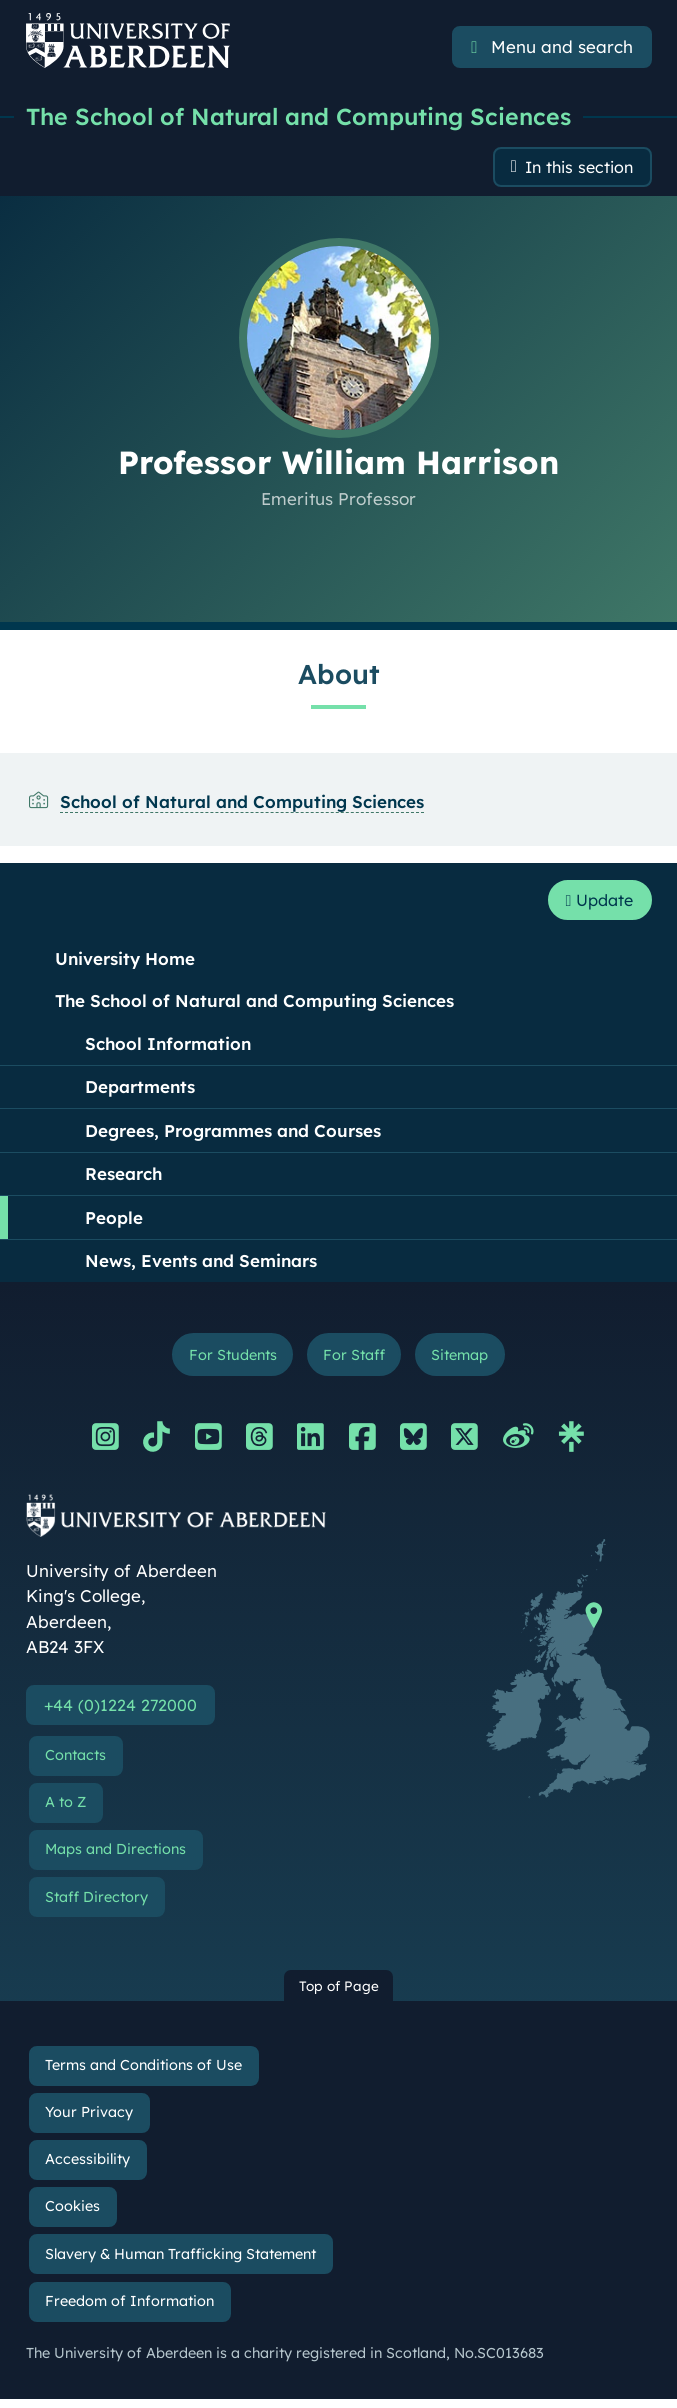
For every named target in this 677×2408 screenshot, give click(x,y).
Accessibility (87, 2168)
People (114, 1222)
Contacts (75, 1764)
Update (595, 904)
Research (123, 1178)
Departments (140, 1091)
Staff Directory (96, 1906)
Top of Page (339, 1994)
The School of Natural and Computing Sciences (304, 117)
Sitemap (466, 1360)
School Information (168, 1048)
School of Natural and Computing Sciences (242, 804)
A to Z (65, 1811)
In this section (575, 169)
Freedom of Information (129, 2310)
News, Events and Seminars (201, 1265)
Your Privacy (89, 2121)
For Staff (354, 1360)
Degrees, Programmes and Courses (233, 1135)
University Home (125, 963)
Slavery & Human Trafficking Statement (180, 2263)
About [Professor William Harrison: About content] (339, 677)
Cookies (72, 2216)
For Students (226, 1360)
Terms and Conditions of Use (143, 2074)
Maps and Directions (115, 1858)
